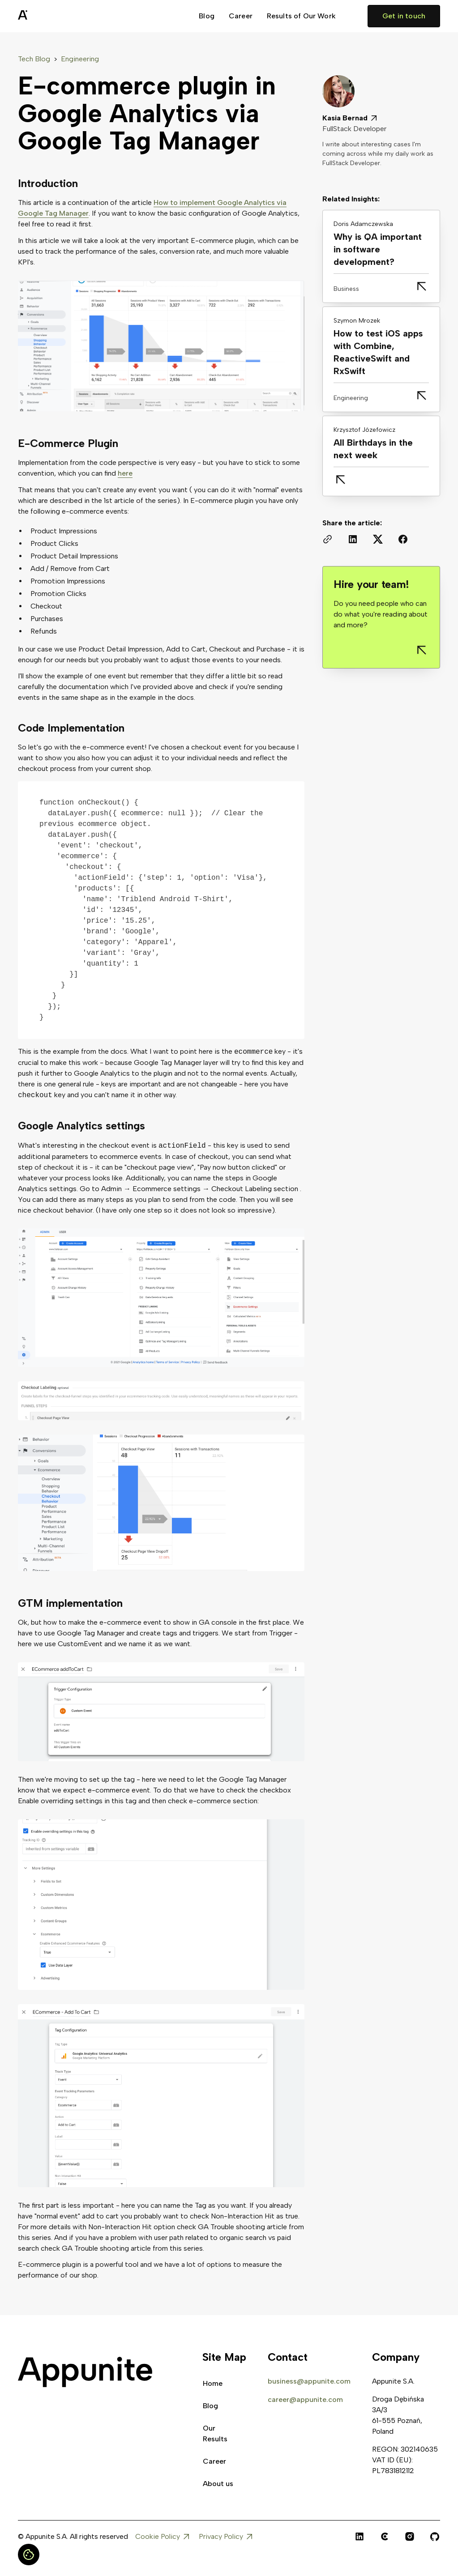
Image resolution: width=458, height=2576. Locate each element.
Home (213, 2383)
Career (241, 16)
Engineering (80, 59)
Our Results (215, 2433)
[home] (45, 16)
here (125, 473)
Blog (206, 16)
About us (218, 2483)
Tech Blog (34, 59)
